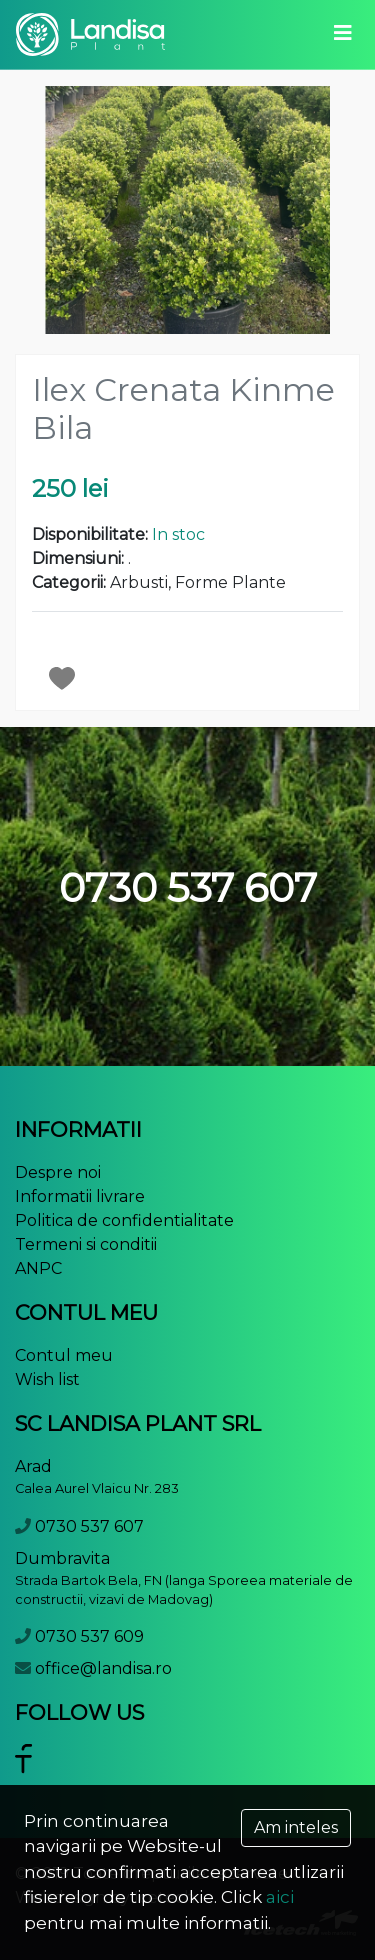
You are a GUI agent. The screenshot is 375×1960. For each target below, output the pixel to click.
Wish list (47, 1379)
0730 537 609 (89, 1636)
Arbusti (139, 582)
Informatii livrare (80, 1196)
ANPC (38, 1268)
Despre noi (58, 1172)
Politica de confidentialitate (124, 1220)
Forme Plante (230, 582)
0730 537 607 (89, 1526)
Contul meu (64, 1355)
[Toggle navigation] (343, 34)
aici (280, 1897)
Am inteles (296, 1827)
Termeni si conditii (86, 1244)
